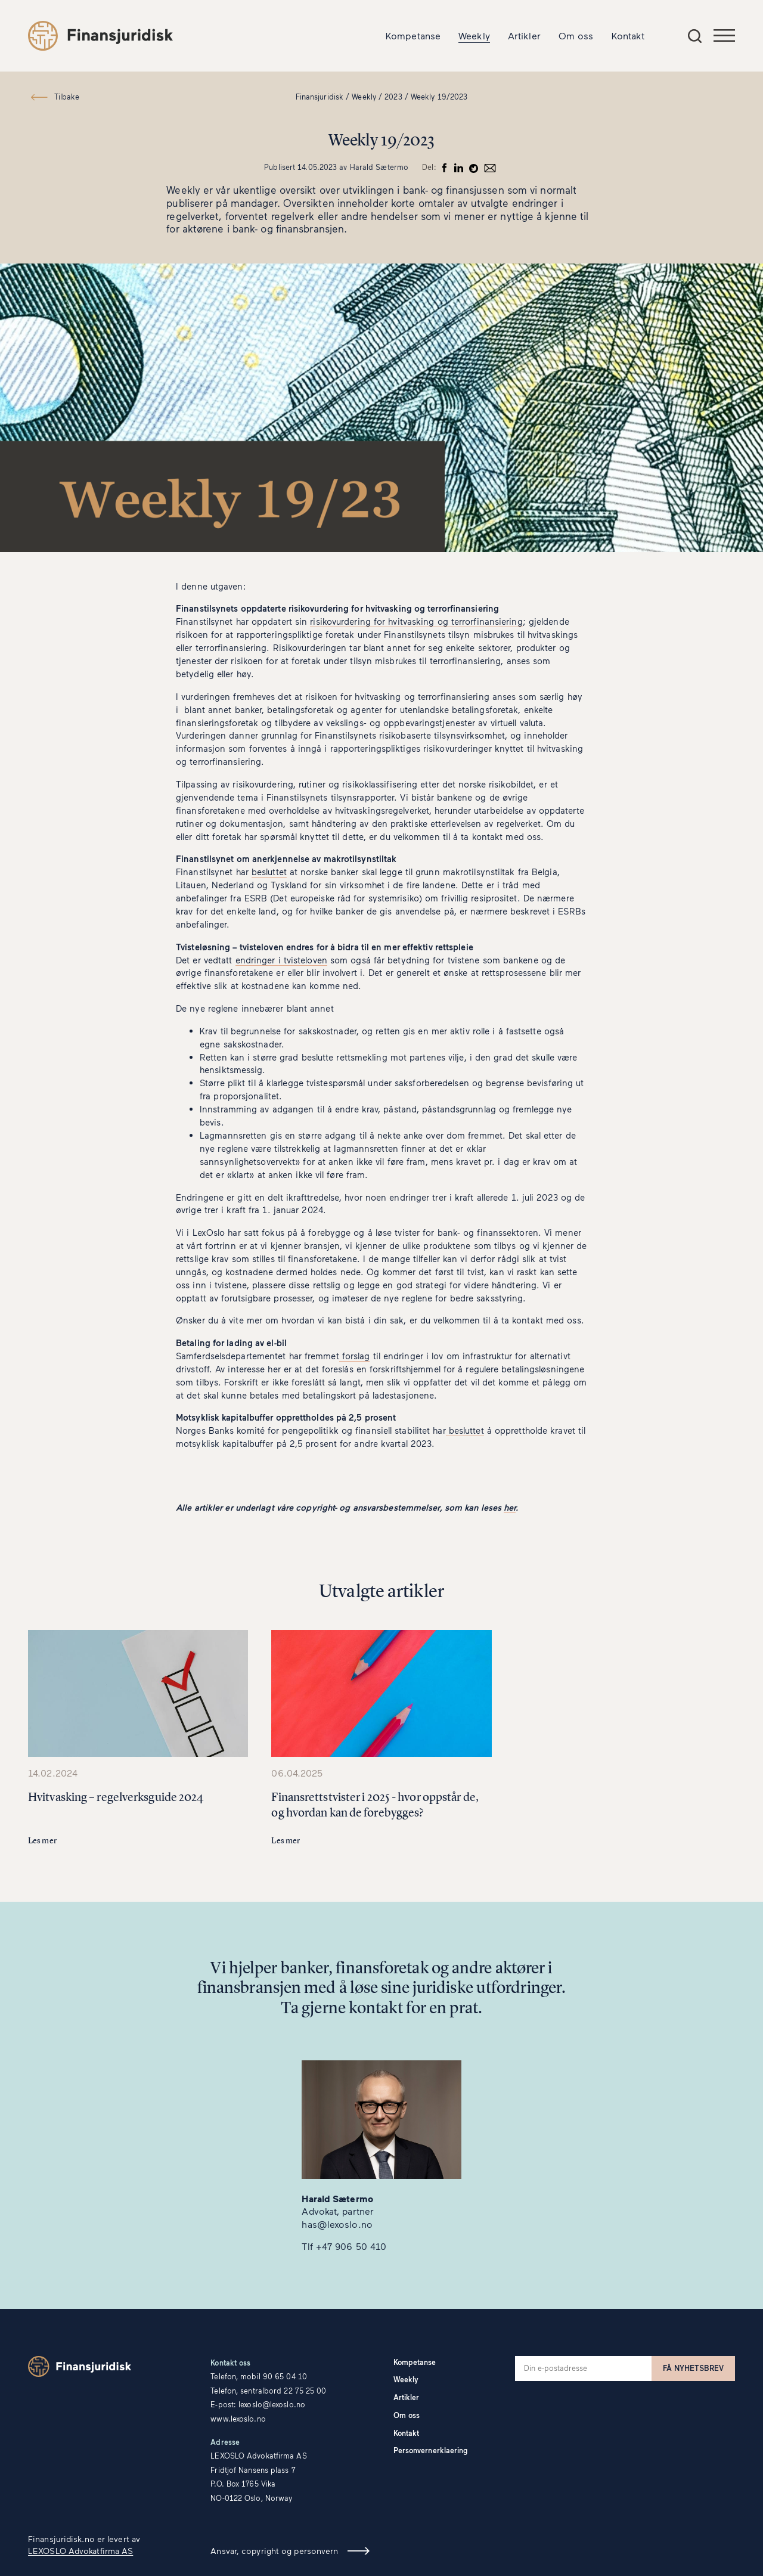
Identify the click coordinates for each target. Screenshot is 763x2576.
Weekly (474, 35)
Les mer (42, 1841)
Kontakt (628, 35)
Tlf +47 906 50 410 (344, 2246)
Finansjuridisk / (323, 96)
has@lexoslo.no (337, 2224)
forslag (354, 1355)
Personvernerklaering (430, 2450)
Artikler (524, 35)
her (510, 1507)
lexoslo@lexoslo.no (271, 2404)
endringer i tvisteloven (281, 959)
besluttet (269, 871)
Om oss (576, 35)
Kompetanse (413, 35)
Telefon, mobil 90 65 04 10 (258, 2376)
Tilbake (66, 96)
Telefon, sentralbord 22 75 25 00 (268, 2390)
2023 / (396, 96)
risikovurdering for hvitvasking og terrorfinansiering (416, 621)
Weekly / (367, 96)
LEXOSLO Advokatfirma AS (80, 2551)
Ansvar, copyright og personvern (274, 2551)
